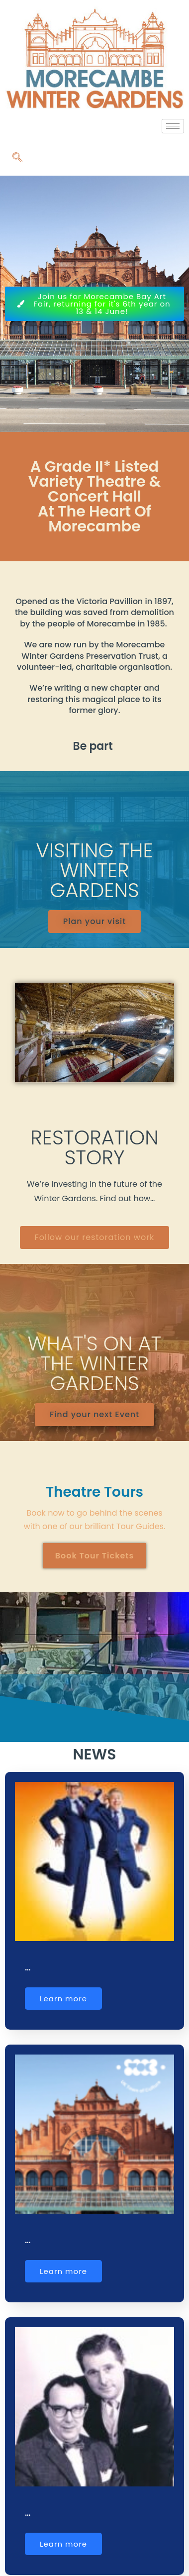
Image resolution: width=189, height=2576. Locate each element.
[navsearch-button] (17, 158)
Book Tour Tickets (94, 1555)
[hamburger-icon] (173, 126)
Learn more (63, 1998)
